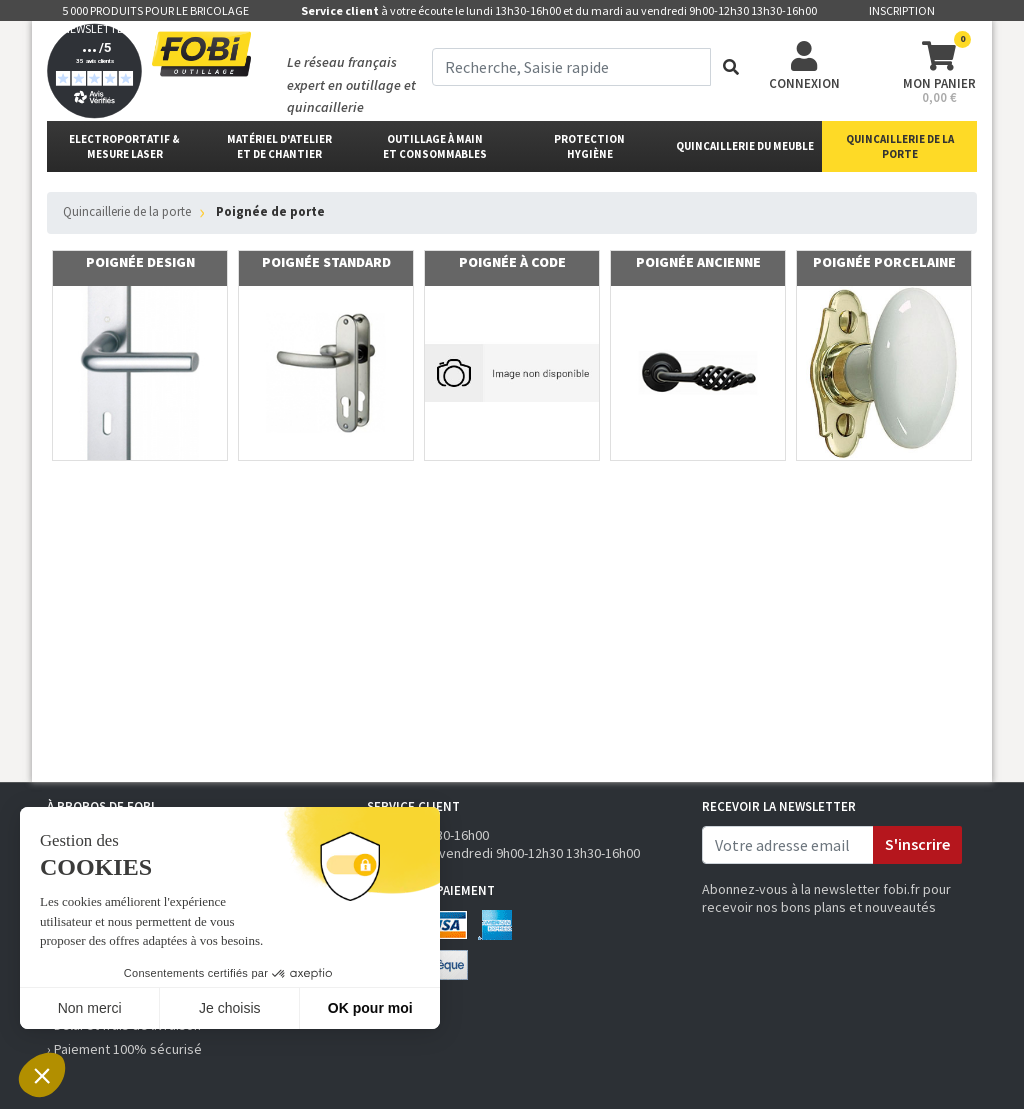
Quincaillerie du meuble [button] (745, 146)
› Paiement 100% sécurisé (124, 1049)
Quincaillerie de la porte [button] (900, 146)
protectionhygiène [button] (589, 146)
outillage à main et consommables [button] (435, 146)
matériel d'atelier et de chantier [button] (279, 146)
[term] (571, 67)
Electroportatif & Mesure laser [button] (124, 146)
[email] (788, 845)
